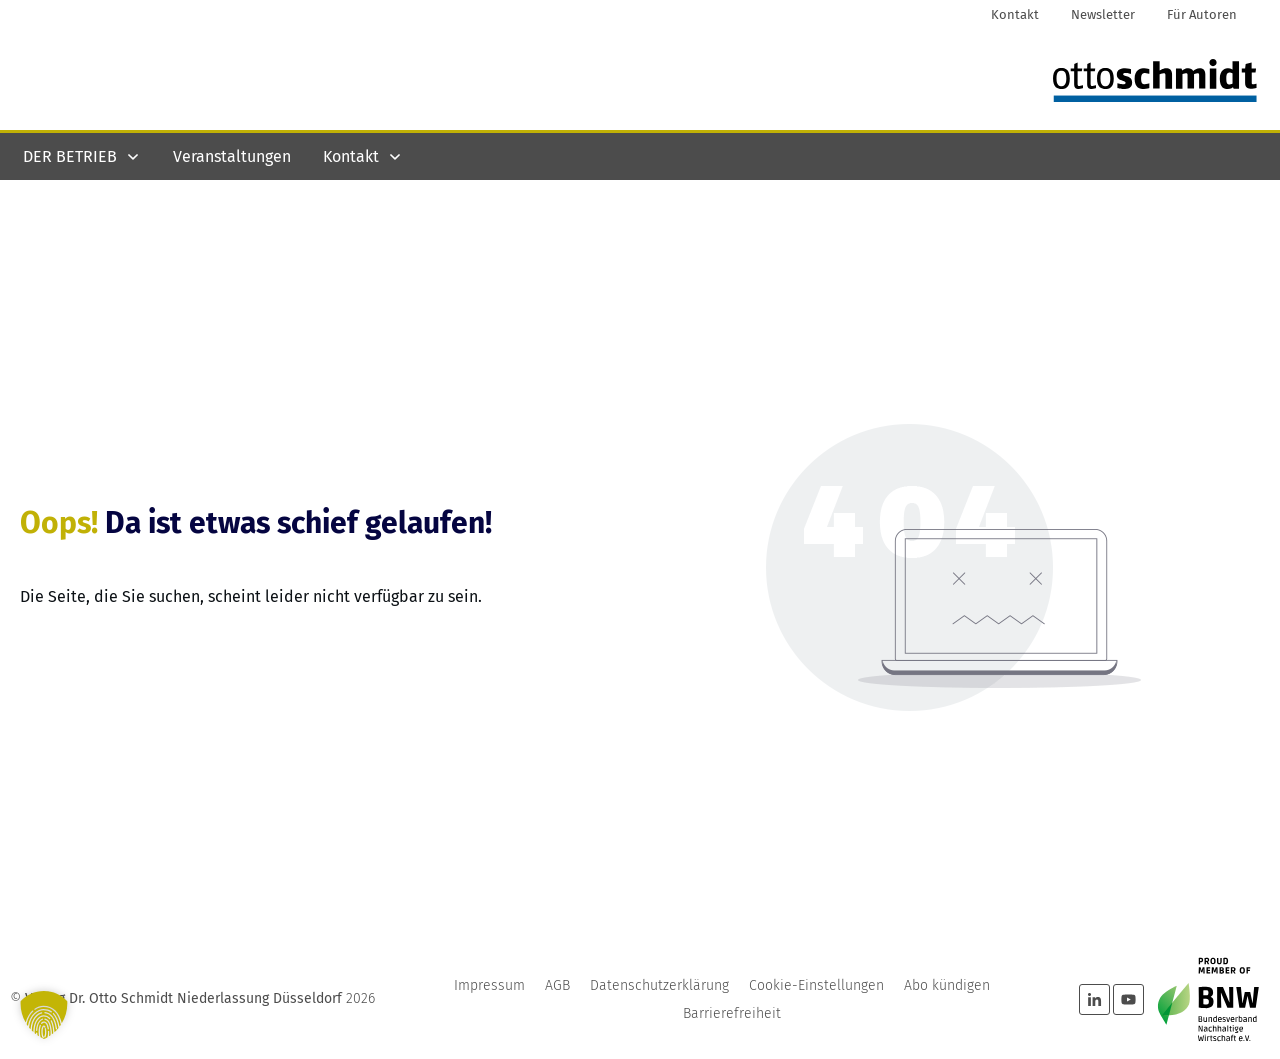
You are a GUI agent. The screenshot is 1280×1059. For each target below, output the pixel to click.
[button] (44, 1015)
